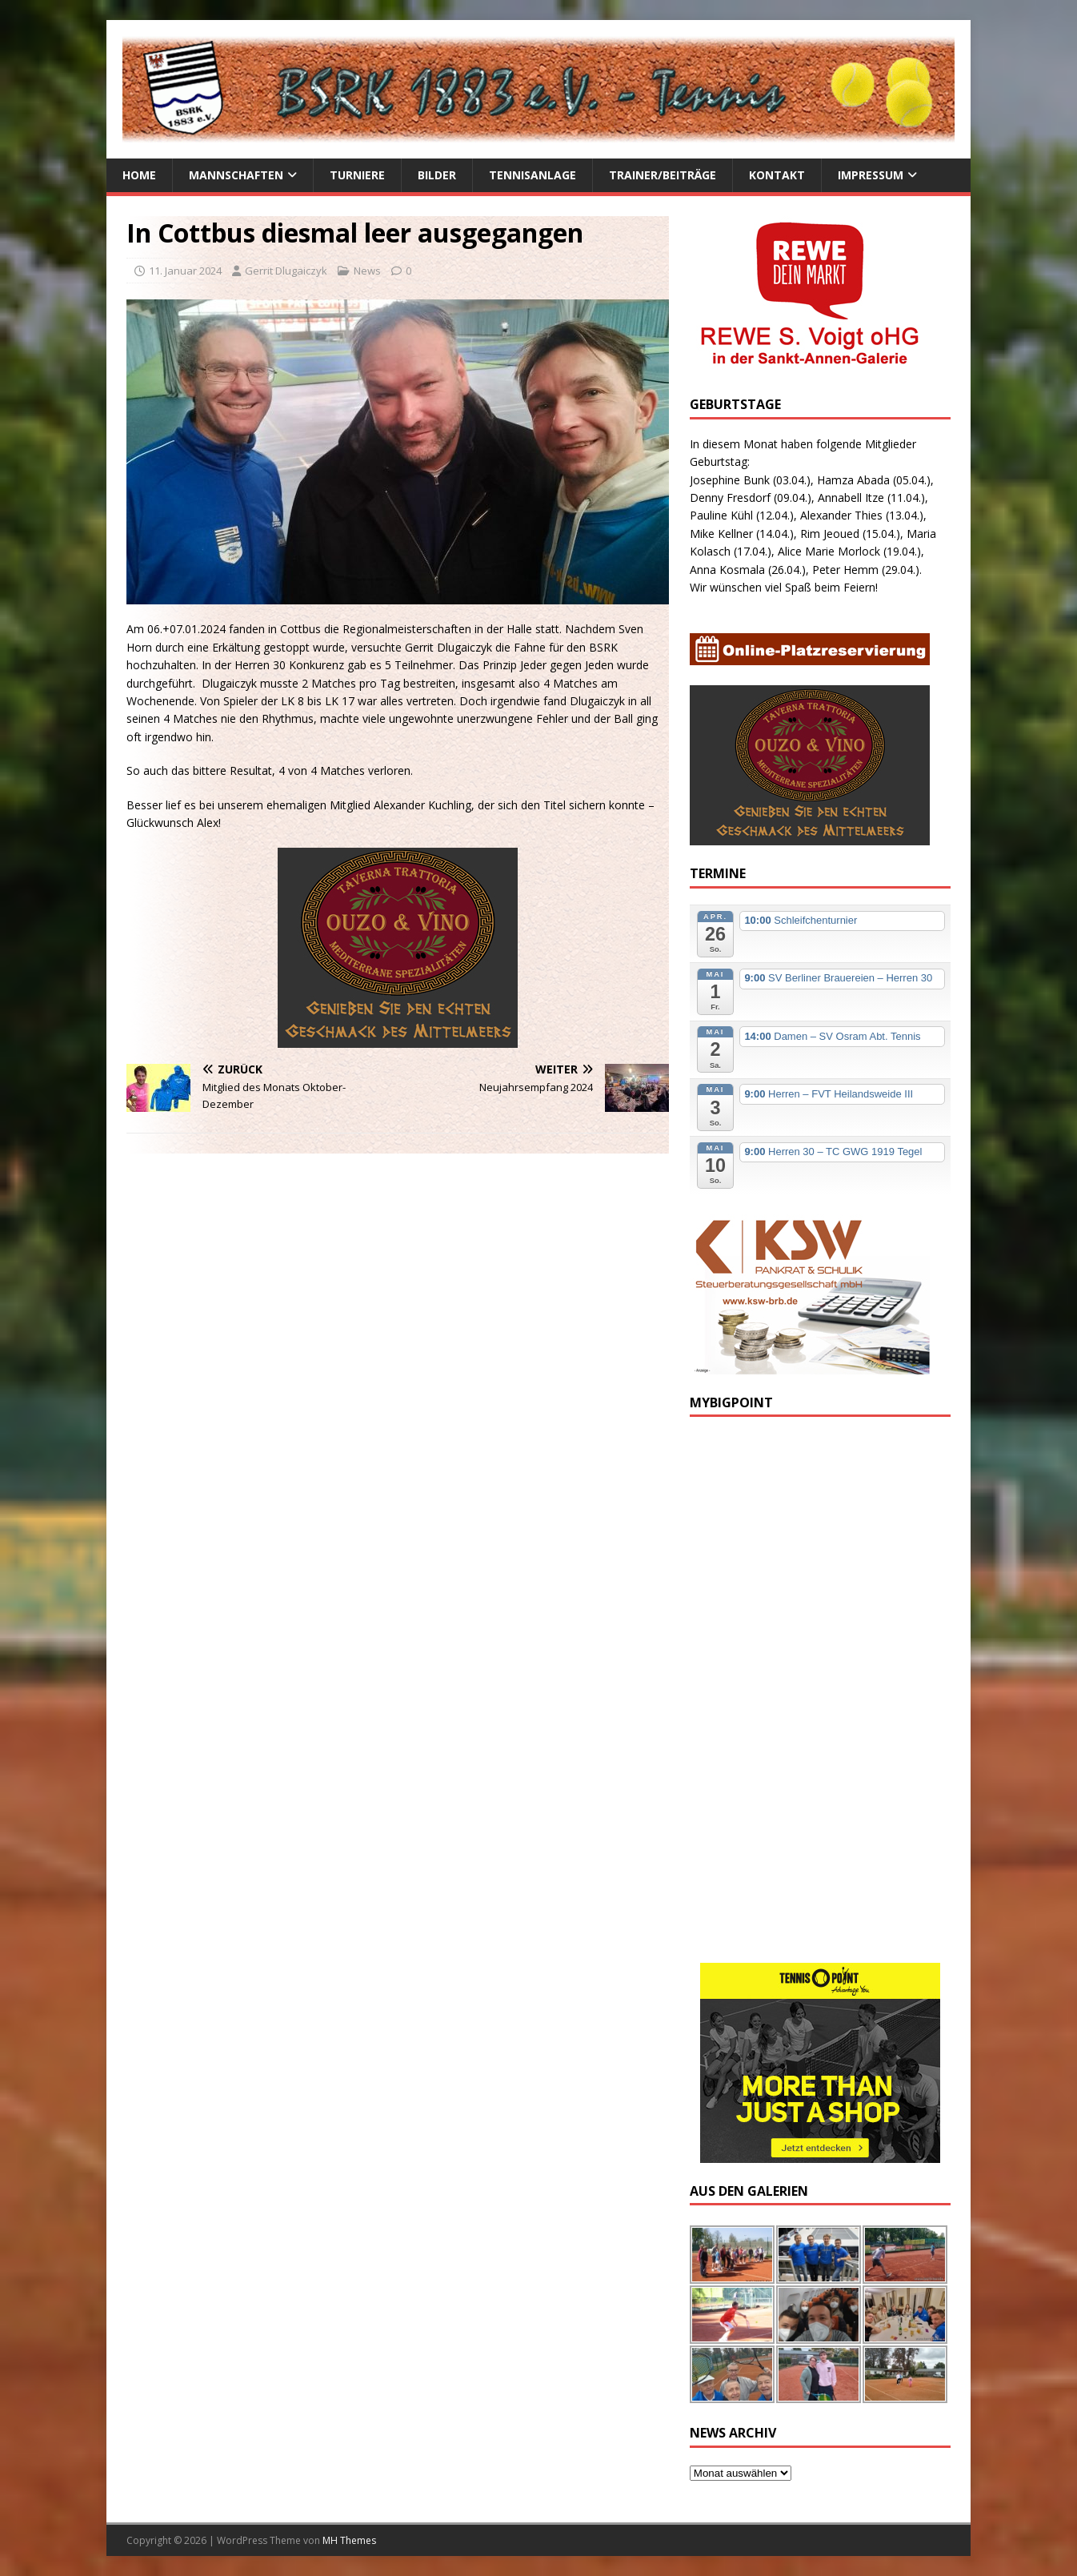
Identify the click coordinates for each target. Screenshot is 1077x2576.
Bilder (437, 175)
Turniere (357, 175)
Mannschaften (236, 175)
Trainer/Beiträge (662, 175)
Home (139, 175)
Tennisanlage (532, 175)
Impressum (870, 175)
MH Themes (349, 2540)
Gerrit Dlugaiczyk (286, 270)
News (367, 270)
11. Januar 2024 (185, 270)
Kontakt (777, 175)
